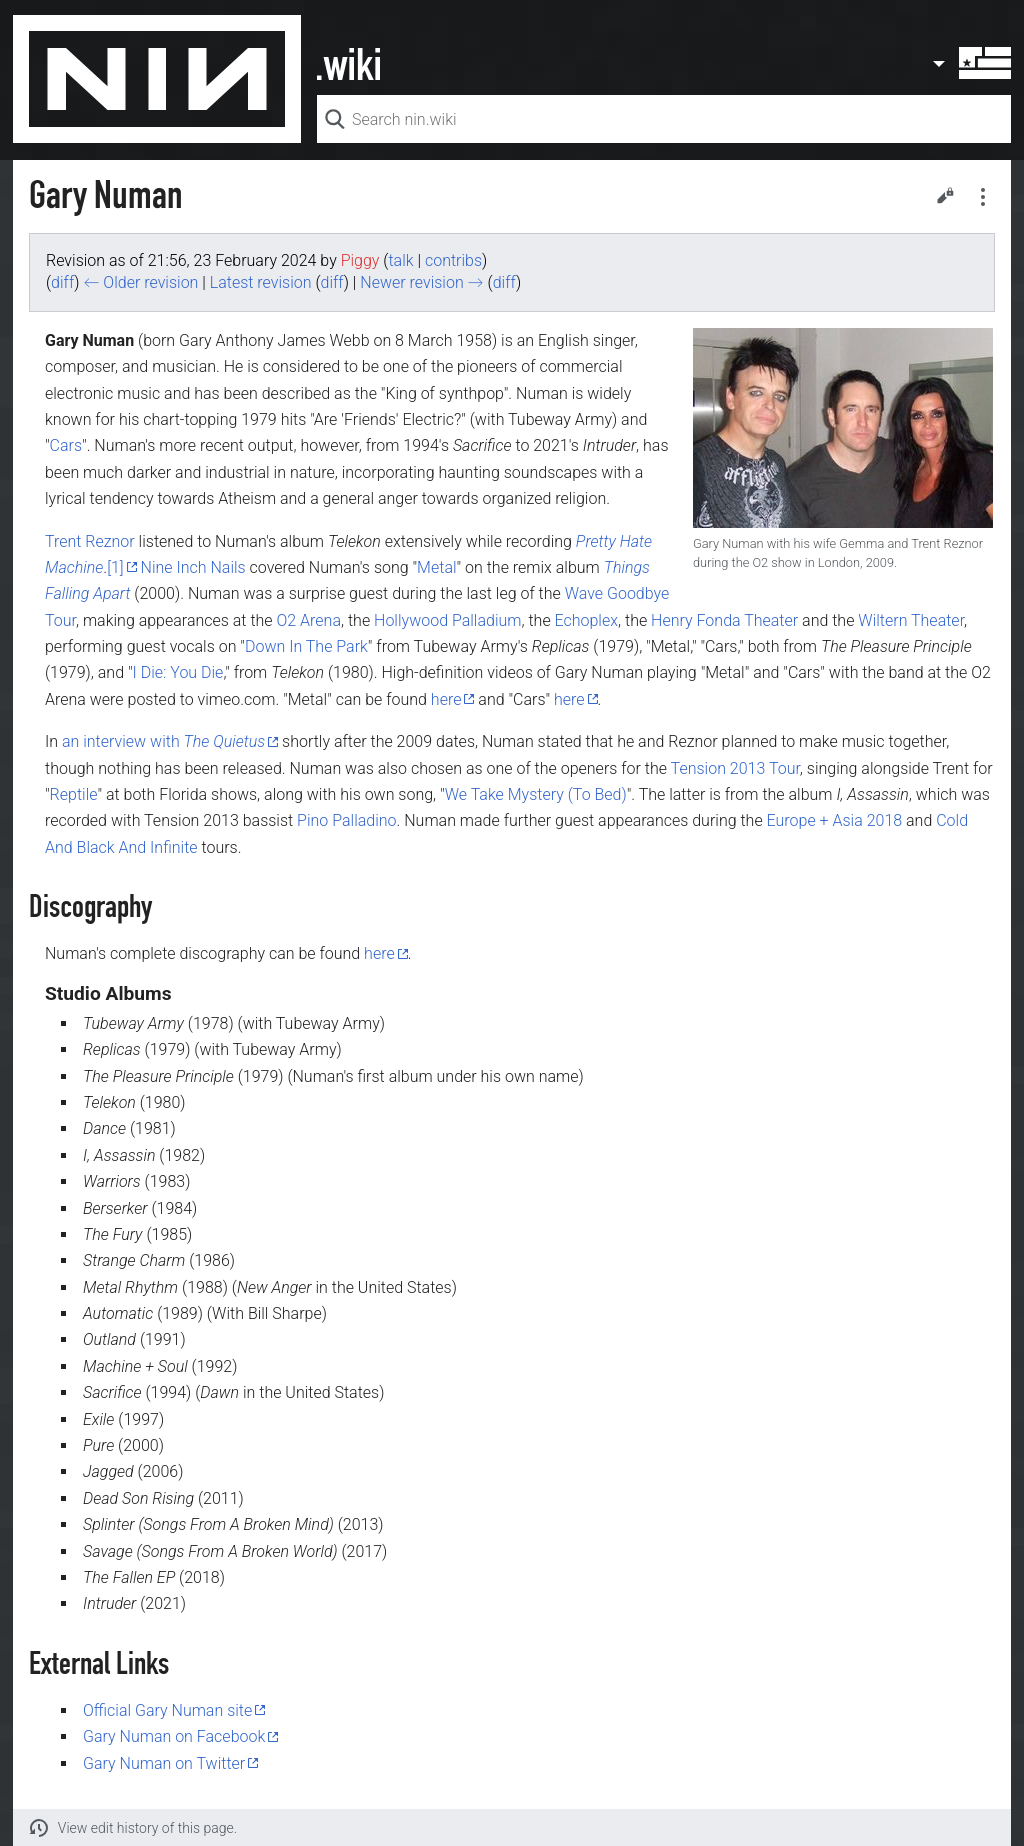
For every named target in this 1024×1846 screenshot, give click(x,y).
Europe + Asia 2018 (835, 820)
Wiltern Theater (911, 620)
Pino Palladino (346, 820)
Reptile (74, 794)
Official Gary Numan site (167, 1710)
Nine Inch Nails (193, 567)
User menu (971, 63)
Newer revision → (421, 282)
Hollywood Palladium (447, 620)
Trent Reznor (90, 541)
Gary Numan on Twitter (164, 1763)
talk (400, 260)
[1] (115, 567)
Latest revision (261, 282)
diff (62, 282)
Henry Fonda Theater (724, 620)
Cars (66, 445)
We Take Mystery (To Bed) (536, 794)
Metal (436, 567)
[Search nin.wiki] (664, 119)
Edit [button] (945, 195)
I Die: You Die (178, 672)
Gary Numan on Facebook (174, 1736)
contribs (453, 260)
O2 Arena (309, 620)
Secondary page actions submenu (983, 197)
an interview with (163, 741)
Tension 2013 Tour (735, 768)
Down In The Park (306, 646)
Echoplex (586, 620)
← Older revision (140, 282)
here (446, 699)
